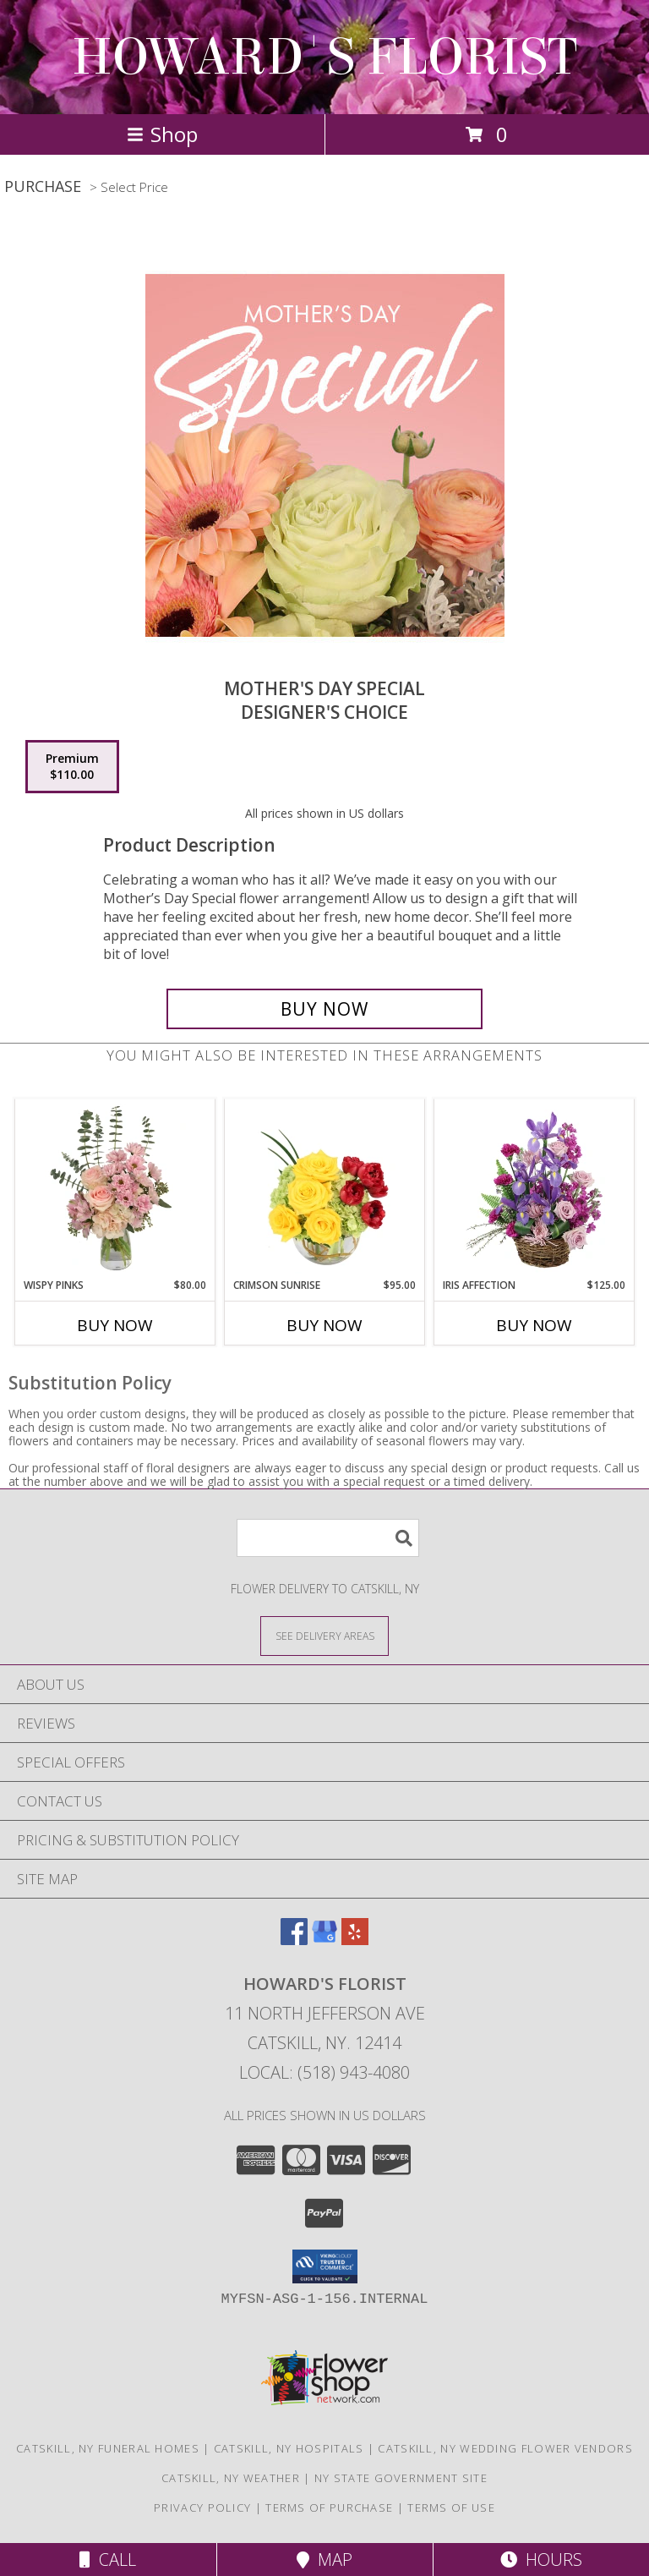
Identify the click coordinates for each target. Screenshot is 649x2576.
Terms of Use (451, 2507)
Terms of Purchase (329, 2507)
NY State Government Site (401, 2478)
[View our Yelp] (354, 1939)
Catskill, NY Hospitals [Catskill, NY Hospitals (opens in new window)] (289, 2448)
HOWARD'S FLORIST (324, 57)
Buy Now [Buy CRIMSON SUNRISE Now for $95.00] (324, 1325)
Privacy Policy (202, 2507)
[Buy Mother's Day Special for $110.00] (324, 1009)
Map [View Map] (324, 2559)
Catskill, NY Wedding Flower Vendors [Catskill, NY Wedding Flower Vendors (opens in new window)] (505, 2448)
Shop (162, 134)
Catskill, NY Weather (230, 2478)
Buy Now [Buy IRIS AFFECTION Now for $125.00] (534, 1325)
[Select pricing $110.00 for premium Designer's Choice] (72, 767)
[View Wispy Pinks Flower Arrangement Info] (115, 1188)
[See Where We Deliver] (324, 1635)
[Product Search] (328, 1538)
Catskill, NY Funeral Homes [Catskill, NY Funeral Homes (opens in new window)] (107, 2448)
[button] (324, 2266)
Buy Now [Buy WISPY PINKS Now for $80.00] (115, 1325)
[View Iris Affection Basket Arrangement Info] (534, 1188)
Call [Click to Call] (107, 2559)
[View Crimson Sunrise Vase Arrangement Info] (324, 1188)
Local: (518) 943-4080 (324, 2072)
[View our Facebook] (294, 1939)
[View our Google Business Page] (324, 1939)
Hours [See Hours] (541, 2559)
